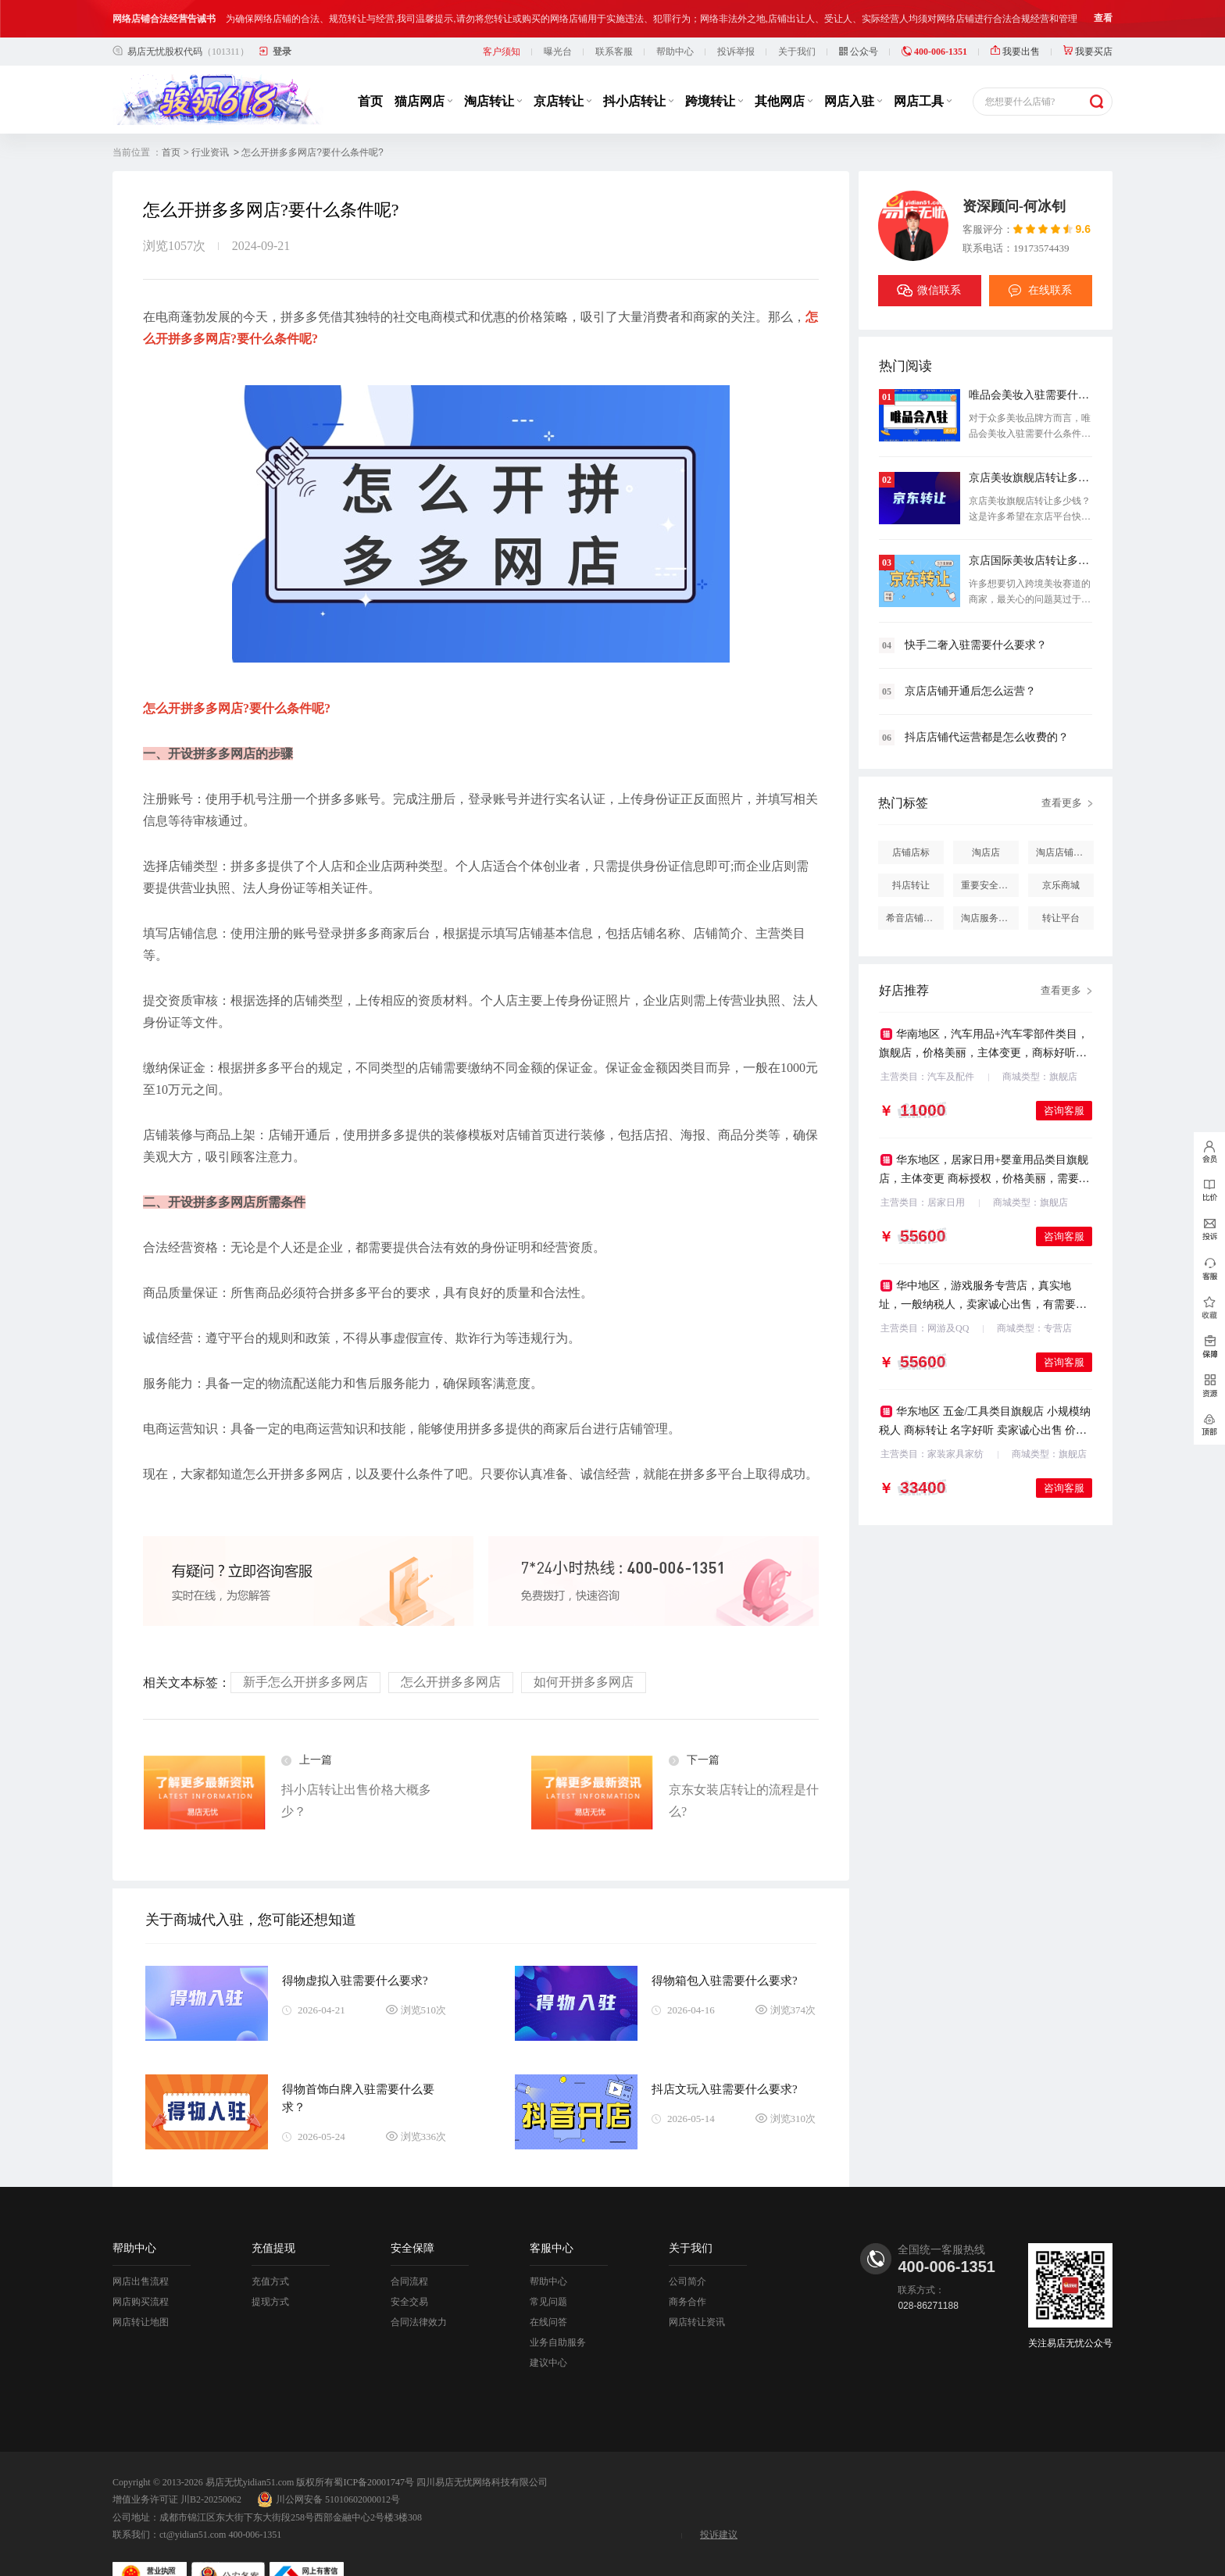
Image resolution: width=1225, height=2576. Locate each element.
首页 (370, 81)
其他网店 (783, 81)
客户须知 (501, 32)
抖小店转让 (638, 81)
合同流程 (409, 2261)
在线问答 (548, 2302)
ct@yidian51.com (192, 2515)
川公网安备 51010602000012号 (328, 2480)
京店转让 (562, 81)
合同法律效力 (419, 2302)
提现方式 (270, 2282)
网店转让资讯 (697, 2302)
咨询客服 (1064, 1091)
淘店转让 (493, 81)
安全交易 (409, 2282)
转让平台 (1061, 898)
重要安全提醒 (989, 865)
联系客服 (614, 32)
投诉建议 (719, 2515)
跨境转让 (714, 81)
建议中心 (548, 2343)
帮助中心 (675, 32)
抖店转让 (911, 865)
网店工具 (923, 81)
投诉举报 (736, 32)
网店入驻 (853, 81)
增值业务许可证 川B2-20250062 (176, 2479)
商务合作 (687, 2282)
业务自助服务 (558, 2322)
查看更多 (1061, 783)
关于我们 (797, 32)
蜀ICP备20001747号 (374, 2462)
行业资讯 (210, 132)
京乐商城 (1061, 865)
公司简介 (687, 2261)
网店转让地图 (140, 2302)
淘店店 (986, 832)
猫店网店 (423, 81)
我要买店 (1087, 32)
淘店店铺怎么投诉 (1065, 832)
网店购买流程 (140, 2282)
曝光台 (558, 32)
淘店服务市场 (989, 898)
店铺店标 (911, 832)
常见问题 (548, 2282)
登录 (282, 32)
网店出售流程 (140, 2261)
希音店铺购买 (914, 898)
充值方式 (270, 2261)
